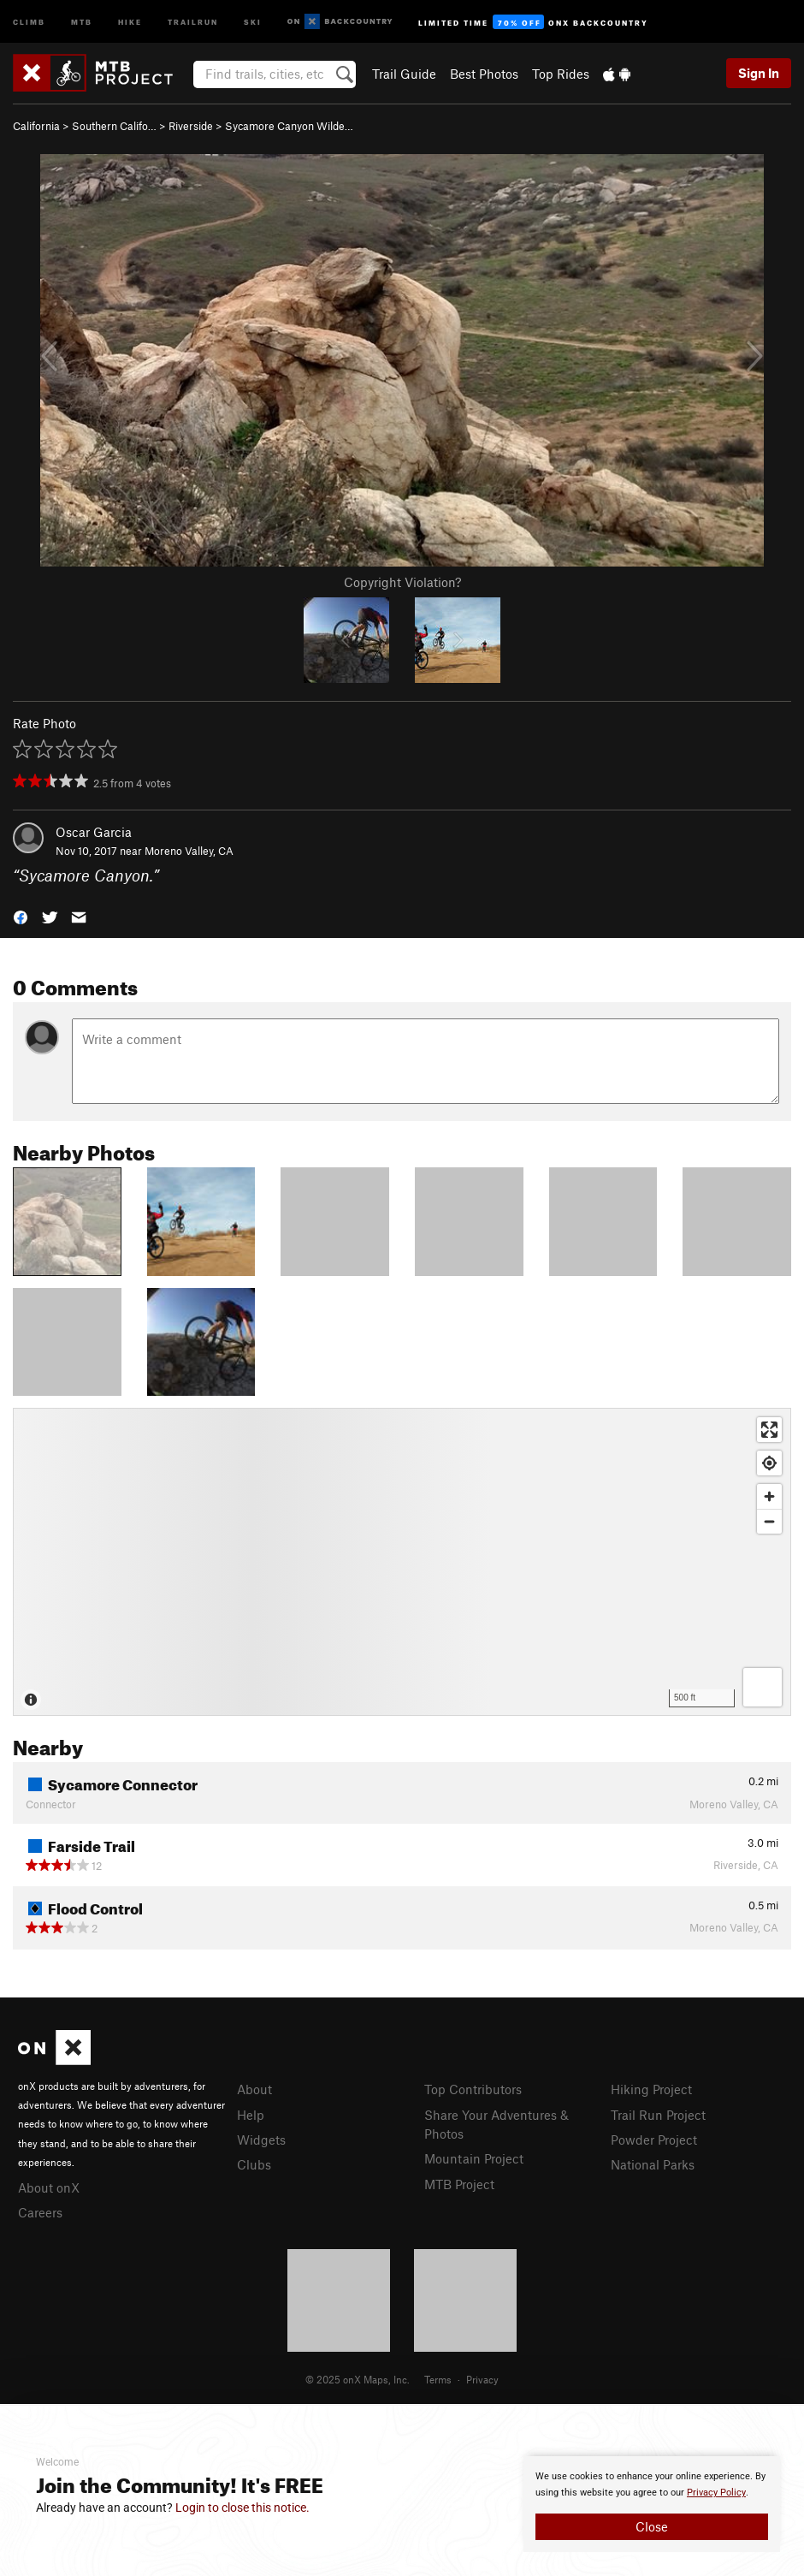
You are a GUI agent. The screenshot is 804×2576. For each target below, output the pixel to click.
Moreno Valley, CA (189, 851)
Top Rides (560, 73)
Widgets (261, 2139)
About (254, 2089)
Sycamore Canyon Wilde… (289, 126)
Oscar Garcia (94, 832)
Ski (253, 21)
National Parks (653, 2164)
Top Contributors (473, 2089)
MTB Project (459, 2184)
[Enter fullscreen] (769, 1429)
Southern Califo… (114, 126)
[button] (20, 916)
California (36, 126)
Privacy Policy (716, 2492)
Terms (438, 2379)
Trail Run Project (658, 2114)
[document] (651, 2504)
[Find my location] (769, 1463)
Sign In (758, 72)
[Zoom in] (769, 1496)
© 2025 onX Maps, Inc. (357, 2379)
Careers (40, 2212)
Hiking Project (651, 2089)
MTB (81, 21)
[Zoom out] (769, 1521)
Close (652, 2526)
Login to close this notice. (242, 2507)
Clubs (254, 2164)
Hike (130, 21)
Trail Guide (404, 73)
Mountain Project (473, 2158)
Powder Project (654, 2139)
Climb (29, 21)
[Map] (402, 1562)
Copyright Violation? (402, 582)
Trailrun (193, 21)
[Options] (762, 1687)
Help (250, 2114)
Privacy (482, 2379)
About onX (49, 2187)
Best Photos (484, 73)
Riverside (190, 126)
